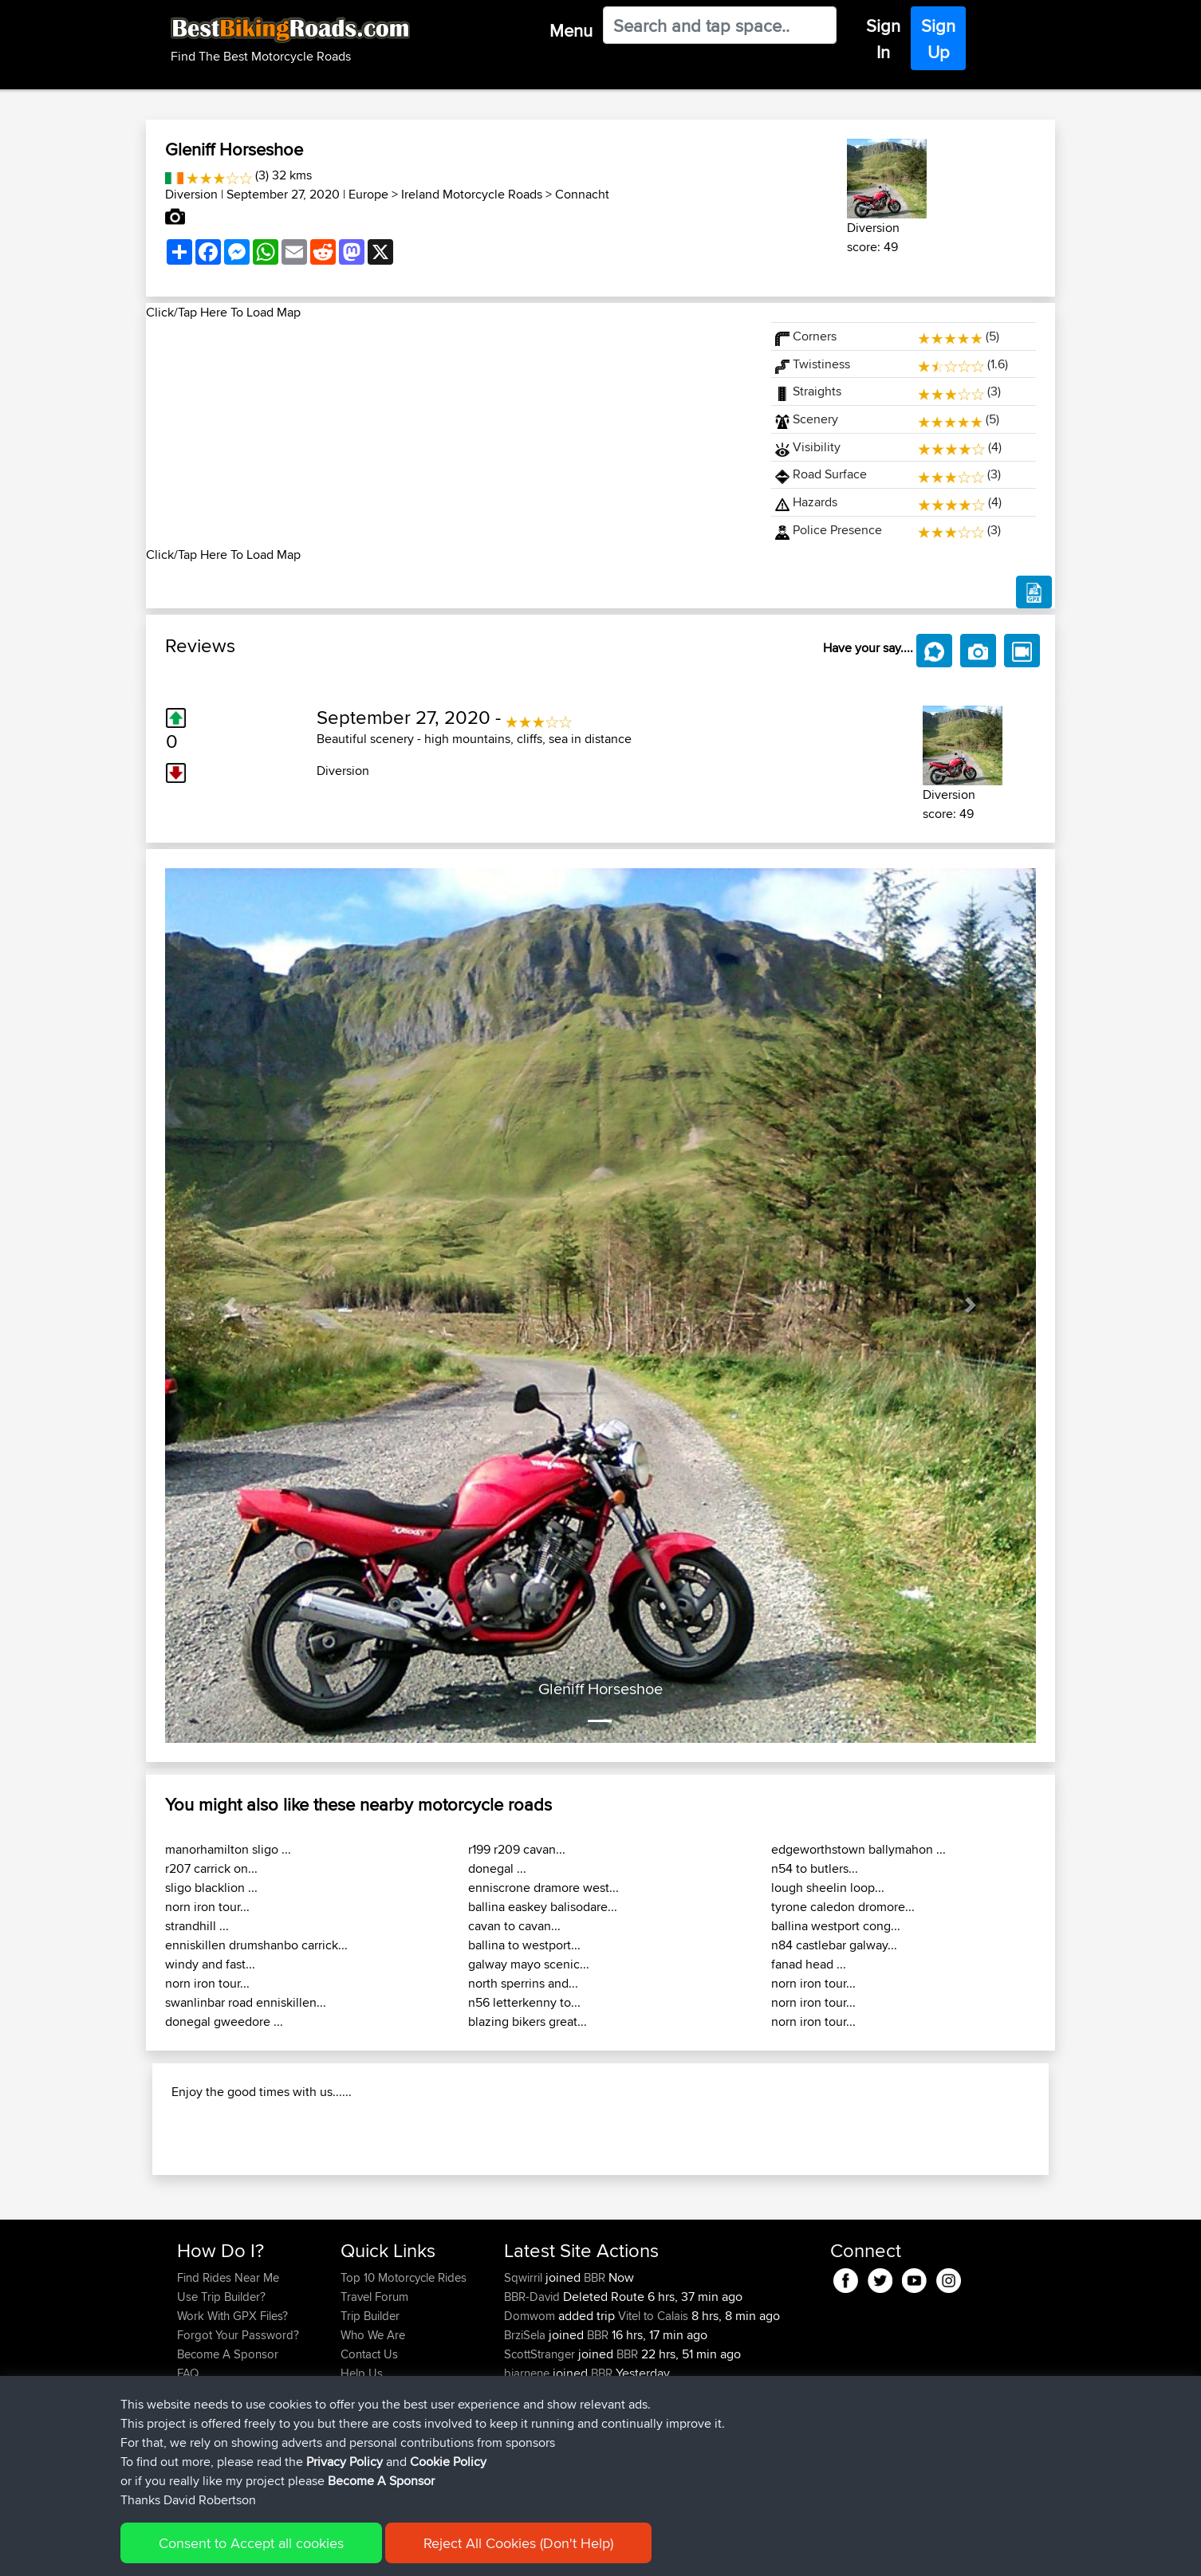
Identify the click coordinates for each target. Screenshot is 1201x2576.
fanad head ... (808, 1964)
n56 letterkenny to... (524, 2002)
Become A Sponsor (381, 2481)
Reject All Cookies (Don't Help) (518, 2543)
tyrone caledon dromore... (843, 1907)
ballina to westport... (524, 1945)
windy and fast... (210, 1964)
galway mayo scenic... (528, 1964)
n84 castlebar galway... (834, 1945)
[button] (230, 1305)
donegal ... (497, 1868)
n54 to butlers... (814, 1868)
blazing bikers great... (527, 2021)
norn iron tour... (207, 1907)
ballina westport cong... (835, 1926)
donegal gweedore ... (224, 2021)
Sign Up (938, 39)
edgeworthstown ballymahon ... (858, 1849)
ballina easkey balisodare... (542, 1907)
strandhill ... (197, 1926)
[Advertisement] (449, 433)
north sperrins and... (523, 1983)
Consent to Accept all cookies (251, 2543)
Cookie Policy (448, 2461)
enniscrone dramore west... (543, 1887)
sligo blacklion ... (211, 1887)
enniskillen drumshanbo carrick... (256, 1945)
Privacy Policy (344, 2461)
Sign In (883, 39)
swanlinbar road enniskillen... (245, 2002)
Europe (368, 194)
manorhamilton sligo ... (228, 1849)
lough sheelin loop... (827, 1887)
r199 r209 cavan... (516, 1849)
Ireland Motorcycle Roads (471, 194)
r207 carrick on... (211, 1868)
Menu (571, 30)
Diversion (191, 194)
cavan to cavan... (514, 1926)
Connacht (582, 194)
